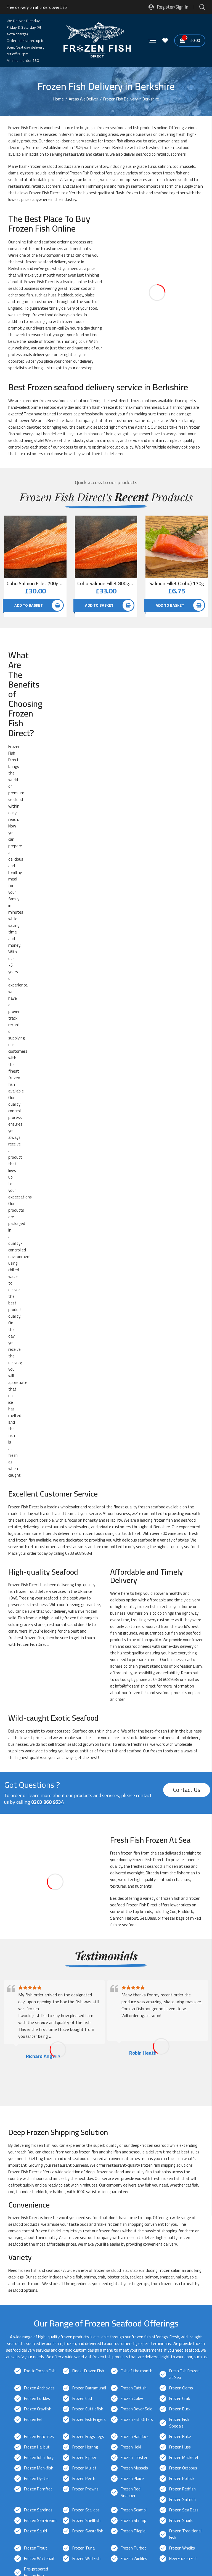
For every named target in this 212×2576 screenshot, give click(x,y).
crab (12, 1504)
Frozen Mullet (84, 1695)
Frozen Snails (181, 1747)
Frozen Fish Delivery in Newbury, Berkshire (50, 2174)
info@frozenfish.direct (135, 913)
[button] (106, 2464)
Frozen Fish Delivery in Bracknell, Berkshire (50, 2125)
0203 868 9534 (78, 780)
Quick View (62, 522)
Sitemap (12, 2546)
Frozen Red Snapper (131, 1719)
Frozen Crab (179, 1625)
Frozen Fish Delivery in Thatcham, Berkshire (52, 2214)
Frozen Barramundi (89, 1615)
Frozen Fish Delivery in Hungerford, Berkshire (52, 2154)
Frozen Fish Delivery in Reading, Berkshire (49, 2184)
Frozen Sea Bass (183, 1737)
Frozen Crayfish (37, 1636)
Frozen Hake (180, 1663)
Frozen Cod (82, 1625)
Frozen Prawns (85, 1716)
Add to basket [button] (28, 605)
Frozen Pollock (181, 1705)
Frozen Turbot (133, 1775)
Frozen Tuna (83, 1775)
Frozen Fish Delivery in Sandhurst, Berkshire (52, 2194)
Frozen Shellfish (86, 1747)
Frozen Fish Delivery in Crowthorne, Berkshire (53, 2135)
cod (176, 166)
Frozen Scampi (134, 1737)
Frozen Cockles (37, 1625)
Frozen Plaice (132, 1705)
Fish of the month (136, 1598)
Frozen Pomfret (38, 1716)
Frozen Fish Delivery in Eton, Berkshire (47, 2144)
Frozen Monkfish (38, 1695)
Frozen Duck (179, 1636)
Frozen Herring (85, 1674)
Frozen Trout (35, 1775)
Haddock (185, 1138)
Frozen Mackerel (183, 1684)
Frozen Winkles (134, 1785)
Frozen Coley (132, 1625)
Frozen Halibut (37, 1674)
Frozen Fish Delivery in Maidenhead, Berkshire (53, 2164)
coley (79, 295)
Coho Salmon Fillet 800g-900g (106, 583)
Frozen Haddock (135, 1663)
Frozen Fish (79, 173)
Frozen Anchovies (39, 1615)
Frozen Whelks (182, 1775)
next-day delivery (75, 1882)
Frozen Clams (181, 1615)
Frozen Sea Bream (40, 1747)
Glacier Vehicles (64, 2319)
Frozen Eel (33, 1646)
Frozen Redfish (182, 1716)
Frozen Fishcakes (39, 1663)
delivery (60, 262)
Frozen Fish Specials (179, 1649)
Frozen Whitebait (39, 1785)
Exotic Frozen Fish (39, 1598)
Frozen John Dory (39, 1684)
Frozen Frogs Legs (88, 1663)
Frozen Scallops (86, 1737)
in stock (130, 965)
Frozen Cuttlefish (87, 1636)
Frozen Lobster (134, 1684)
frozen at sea (178, 1093)
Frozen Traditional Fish (185, 1761)
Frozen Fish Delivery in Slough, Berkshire (48, 2204)
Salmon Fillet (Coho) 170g (176, 583)
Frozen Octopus (183, 1695)
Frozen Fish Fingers (89, 1646)
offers (109, 420)
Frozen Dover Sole (136, 1636)
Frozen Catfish (134, 1615)
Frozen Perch (83, 1705)
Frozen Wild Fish (86, 1785)
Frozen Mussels (134, 1695)
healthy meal (18, 675)
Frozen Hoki (131, 1674)
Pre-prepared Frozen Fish (36, 1799)
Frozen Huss (180, 1674)
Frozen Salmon (182, 1726)
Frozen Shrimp (133, 1747)
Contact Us (186, 1016)
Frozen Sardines (38, 1737)
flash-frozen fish (130, 193)
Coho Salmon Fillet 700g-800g (35, 583)
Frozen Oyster (36, 1705)
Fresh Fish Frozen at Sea (184, 1601)
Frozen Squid (35, 1758)
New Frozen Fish (183, 1785)
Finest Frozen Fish (88, 1598)
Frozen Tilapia (133, 1758)
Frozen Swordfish (87, 1758)
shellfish (113, 1379)
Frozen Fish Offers (137, 1646)
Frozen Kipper (84, 1684)
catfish (192, 1412)
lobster (113, 1504)
